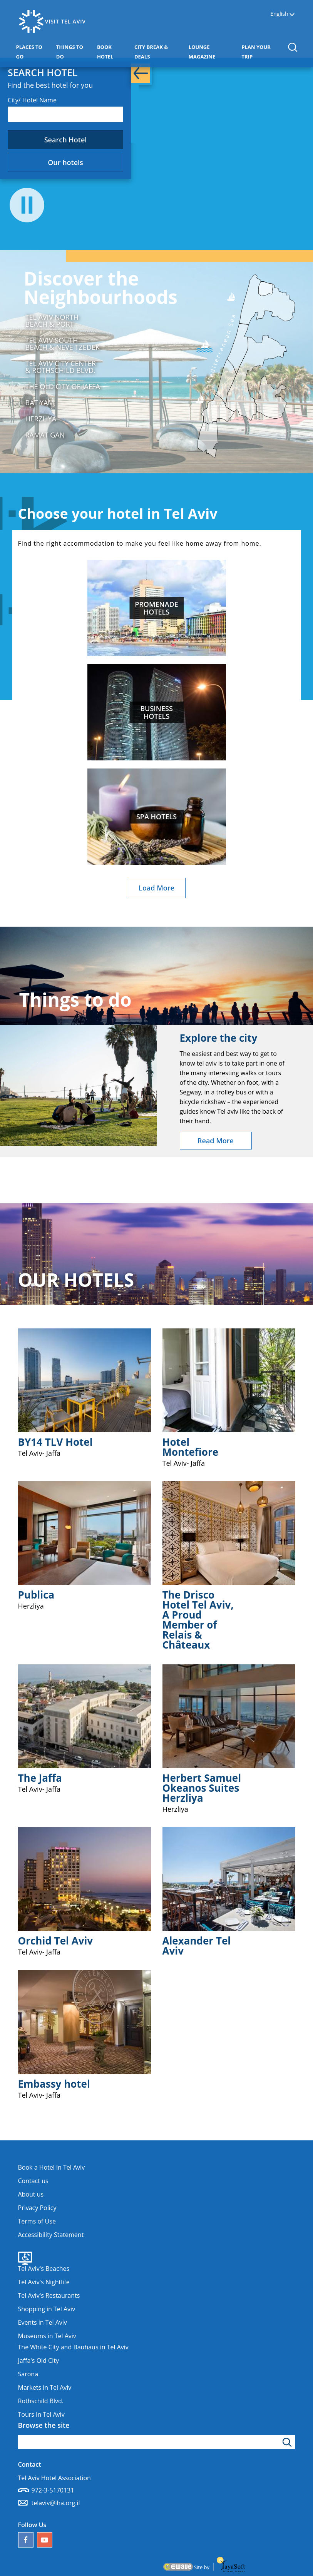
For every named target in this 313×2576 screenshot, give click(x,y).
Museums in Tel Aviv (47, 2336)
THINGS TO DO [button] (73, 51)
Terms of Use (37, 2221)
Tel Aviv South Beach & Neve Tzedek (62, 344)
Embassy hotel (54, 2084)
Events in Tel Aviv (42, 2322)
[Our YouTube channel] (44, 2540)
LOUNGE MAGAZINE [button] (213, 51)
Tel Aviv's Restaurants (49, 2295)
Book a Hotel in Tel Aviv (51, 2167)
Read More (216, 1140)
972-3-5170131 (53, 2490)
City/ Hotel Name (32, 100)
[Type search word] (156, 2442)
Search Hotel (65, 139)
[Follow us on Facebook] (25, 2540)
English (279, 14)
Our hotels (65, 162)
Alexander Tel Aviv (196, 1946)
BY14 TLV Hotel (55, 1442)
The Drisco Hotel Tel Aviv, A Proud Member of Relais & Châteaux (198, 1620)
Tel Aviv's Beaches (44, 2268)
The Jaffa (40, 1778)
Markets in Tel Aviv (45, 2387)
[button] (292, 47)
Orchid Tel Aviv (55, 1941)
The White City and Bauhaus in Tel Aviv (73, 2347)
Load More (156, 887)
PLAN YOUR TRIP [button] (260, 51)
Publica (36, 1595)
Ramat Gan (45, 434)
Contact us (33, 2181)
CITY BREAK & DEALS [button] (155, 51)
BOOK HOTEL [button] (114, 51)
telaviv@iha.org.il (56, 2503)
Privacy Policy (37, 2207)
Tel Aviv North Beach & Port (52, 320)
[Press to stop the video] (27, 206)
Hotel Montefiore (190, 1447)
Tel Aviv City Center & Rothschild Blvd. (60, 367)
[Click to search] (288, 2442)
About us (31, 2194)
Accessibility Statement (51, 2234)
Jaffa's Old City (38, 2360)
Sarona (28, 2374)
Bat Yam (39, 402)
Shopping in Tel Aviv (46, 2309)
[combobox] (65, 114)
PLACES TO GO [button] (33, 51)
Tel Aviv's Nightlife (44, 2282)
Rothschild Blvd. (41, 2401)
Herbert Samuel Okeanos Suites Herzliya (201, 1788)
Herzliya (41, 418)
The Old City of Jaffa (62, 386)
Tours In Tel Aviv (41, 2414)
